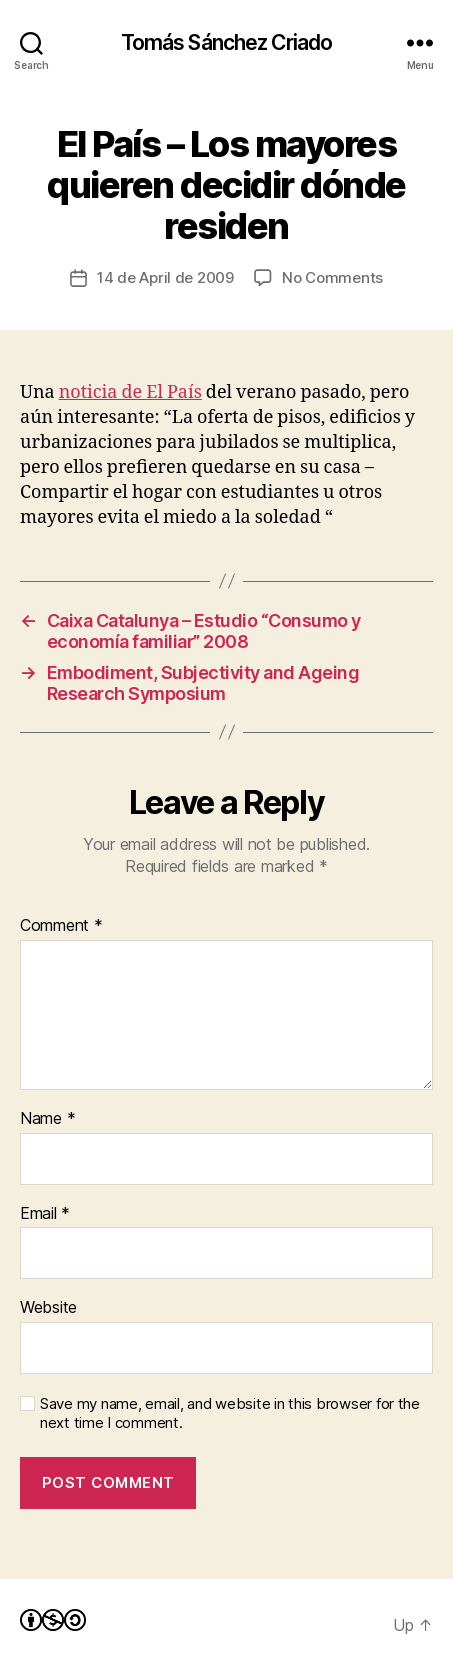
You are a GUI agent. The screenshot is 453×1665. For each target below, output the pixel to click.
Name (47, 1119)
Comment (61, 926)
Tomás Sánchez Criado (227, 42)
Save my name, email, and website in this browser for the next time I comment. (230, 1413)
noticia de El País (130, 392)
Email (45, 1214)
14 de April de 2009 (165, 277)
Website (48, 1308)
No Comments (332, 277)
